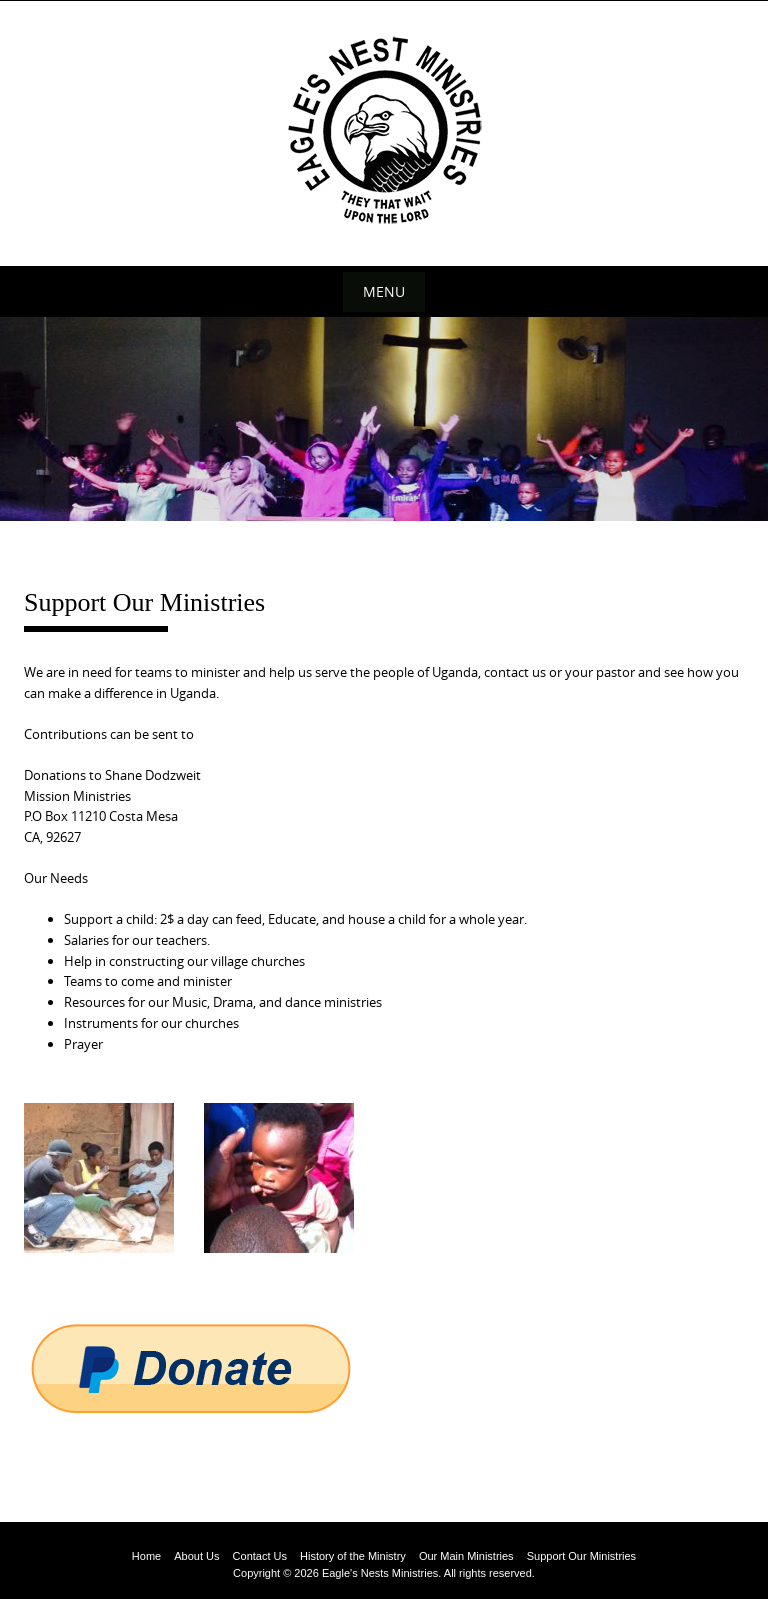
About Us (196, 1556)
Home (146, 1556)
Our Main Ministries (466, 1556)
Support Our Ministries (581, 1556)
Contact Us (260, 1556)
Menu (384, 291)
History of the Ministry (353, 1556)
